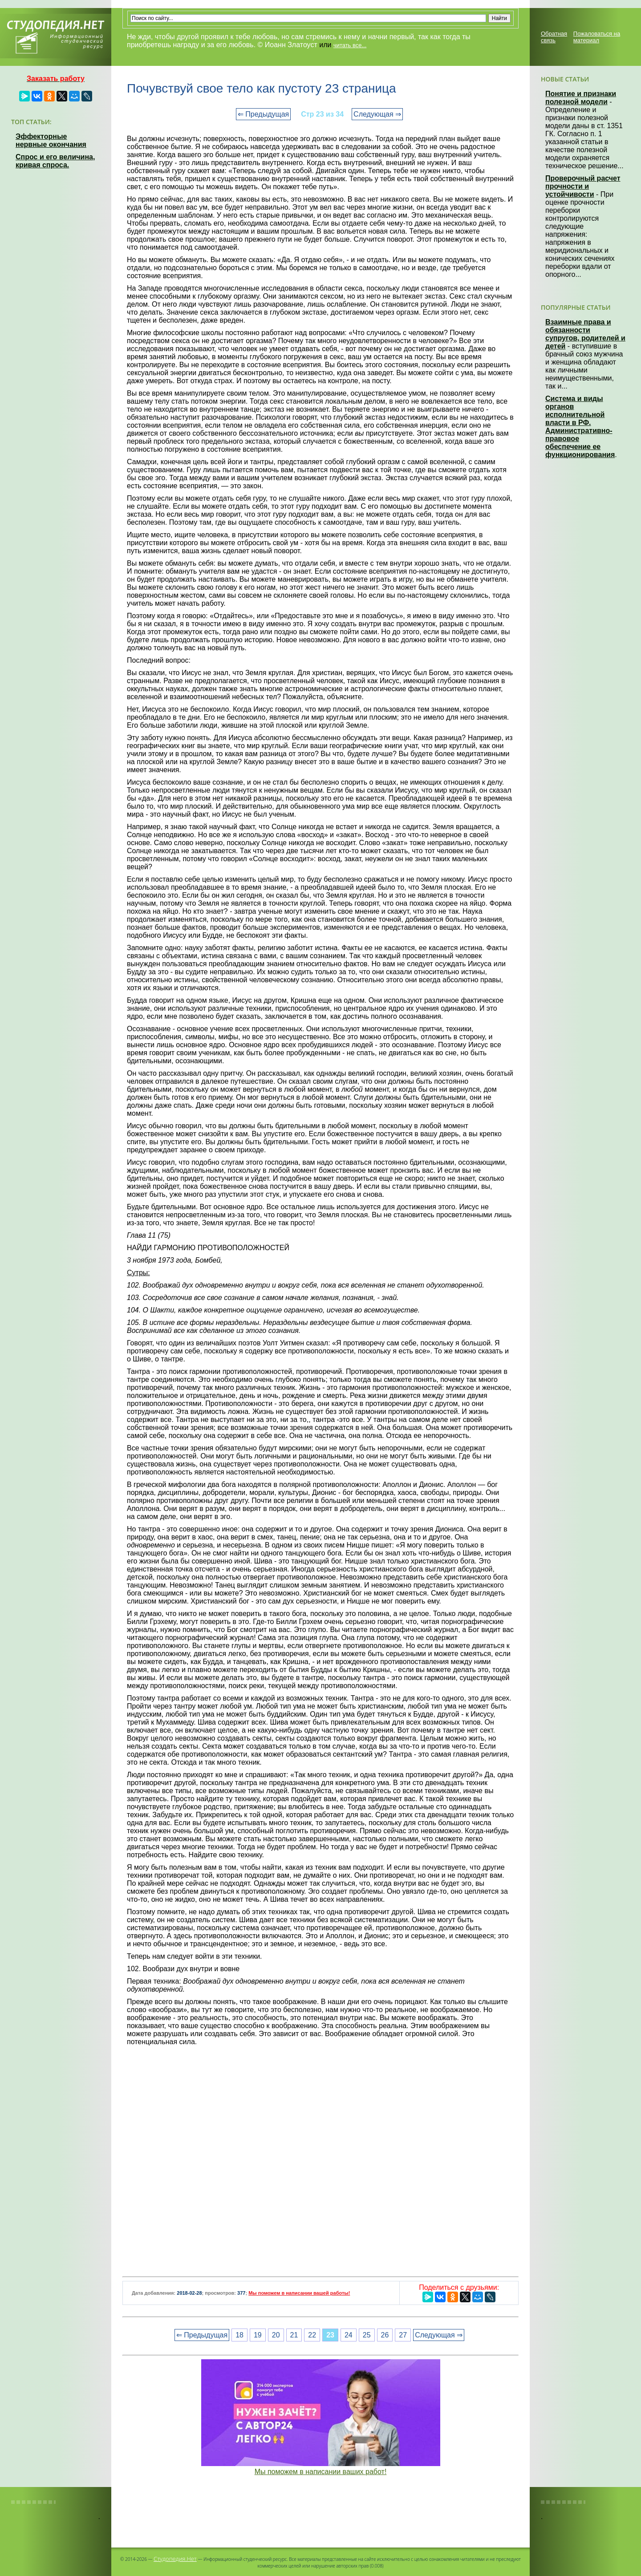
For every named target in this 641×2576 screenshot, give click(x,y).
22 (312, 2335)
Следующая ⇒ (377, 114)
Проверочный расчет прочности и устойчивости (583, 186)
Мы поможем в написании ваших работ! (321, 2471)
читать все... (349, 45)
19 (258, 2335)
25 (367, 2335)
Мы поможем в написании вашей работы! (299, 2293)
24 (349, 2335)
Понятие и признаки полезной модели (580, 97)
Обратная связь (554, 37)
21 (294, 2335)
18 (239, 2335)
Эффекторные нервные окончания (51, 140)
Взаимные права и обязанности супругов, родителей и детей (585, 334)
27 (403, 2335)
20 (276, 2335)
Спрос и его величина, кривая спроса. (55, 161)
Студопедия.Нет (175, 2559)
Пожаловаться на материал (596, 37)
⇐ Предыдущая (263, 114)
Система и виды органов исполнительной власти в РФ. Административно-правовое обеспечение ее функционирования (580, 426)
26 (385, 2335)
